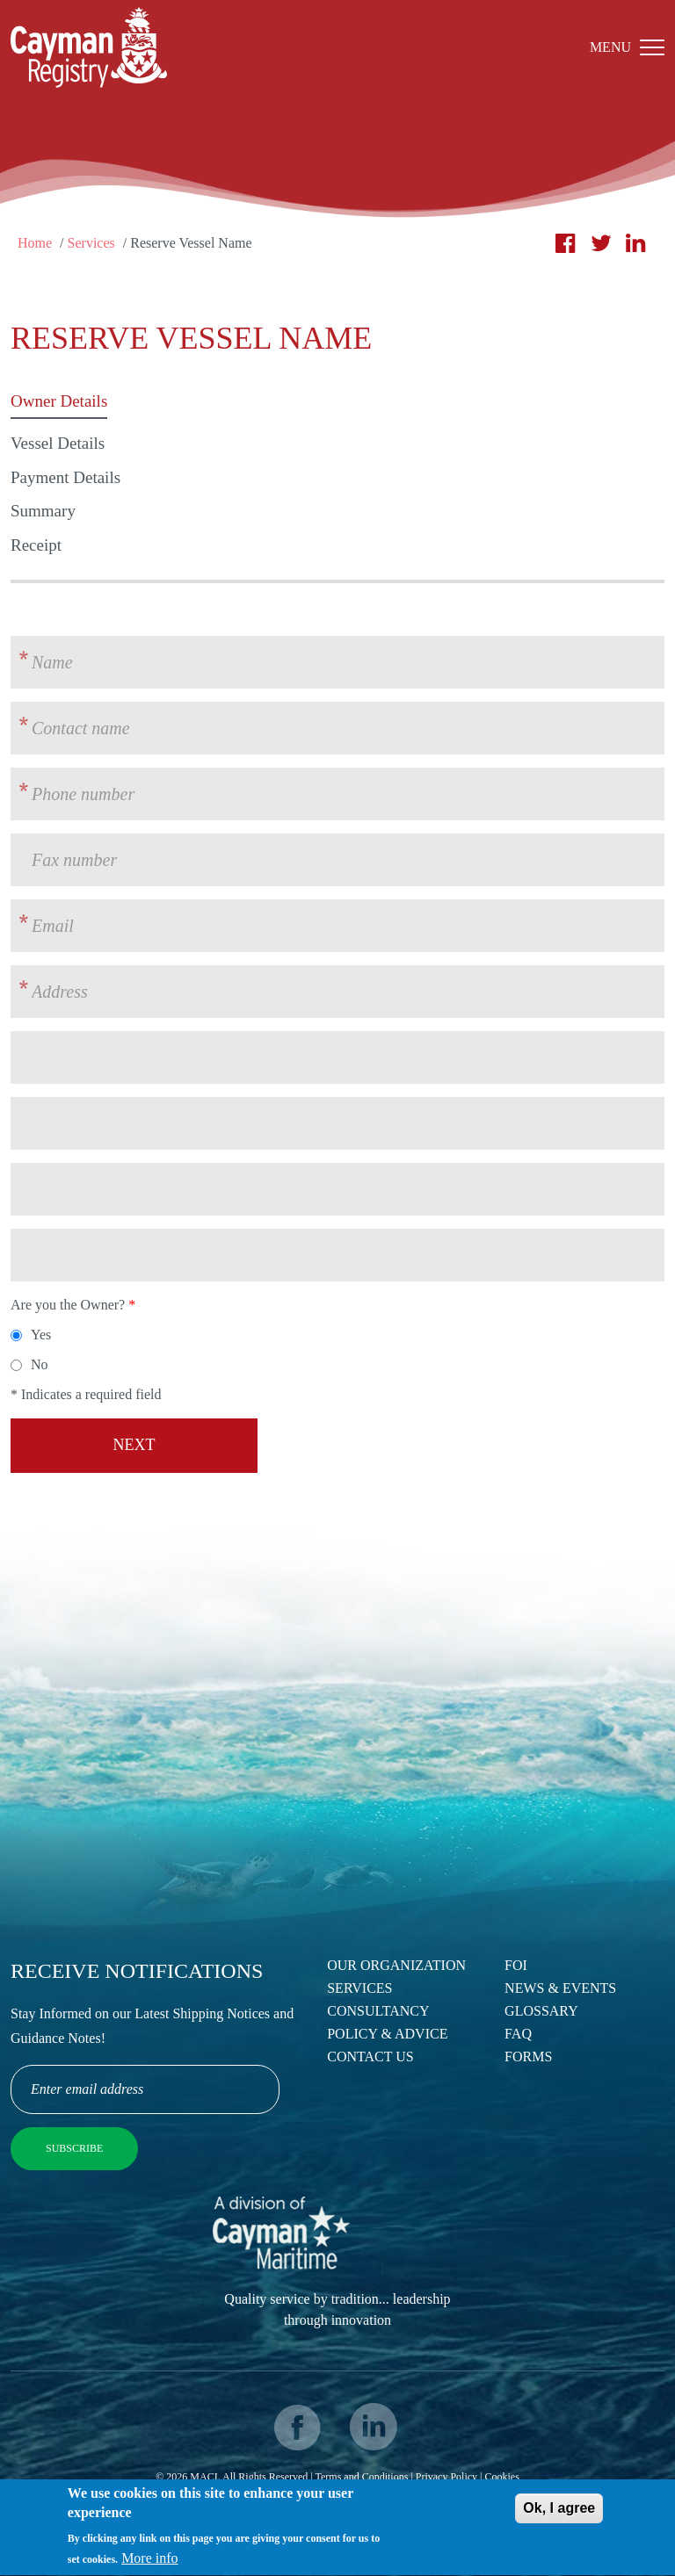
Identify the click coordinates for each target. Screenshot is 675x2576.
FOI (515, 1965)
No (39, 1364)
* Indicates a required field (86, 1394)
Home (35, 242)
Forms (528, 2056)
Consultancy (378, 2010)
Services (91, 242)
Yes (41, 1334)
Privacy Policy (446, 2477)
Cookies (501, 2477)
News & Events (560, 1988)
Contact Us (370, 2056)
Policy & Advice (387, 2033)
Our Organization (396, 1965)
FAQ (518, 2033)
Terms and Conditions (362, 2477)
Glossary (541, 2010)
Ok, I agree (559, 2515)
